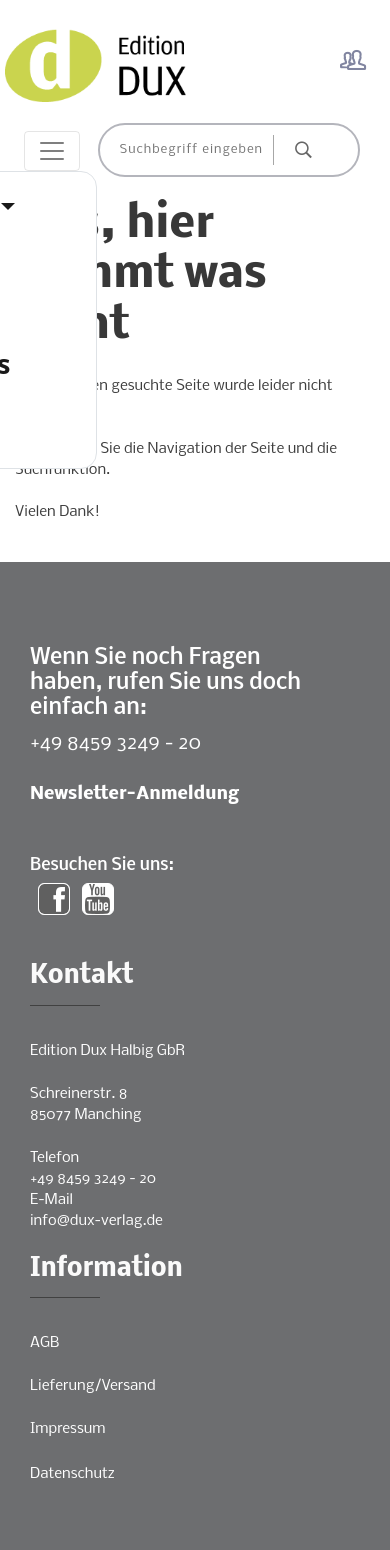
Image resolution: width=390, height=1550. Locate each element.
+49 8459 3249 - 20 (115, 743)
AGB (44, 1343)
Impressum (67, 1429)
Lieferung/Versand (93, 1386)
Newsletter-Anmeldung (134, 794)
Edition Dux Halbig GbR (107, 1051)
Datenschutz (72, 1474)
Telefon (54, 1158)
